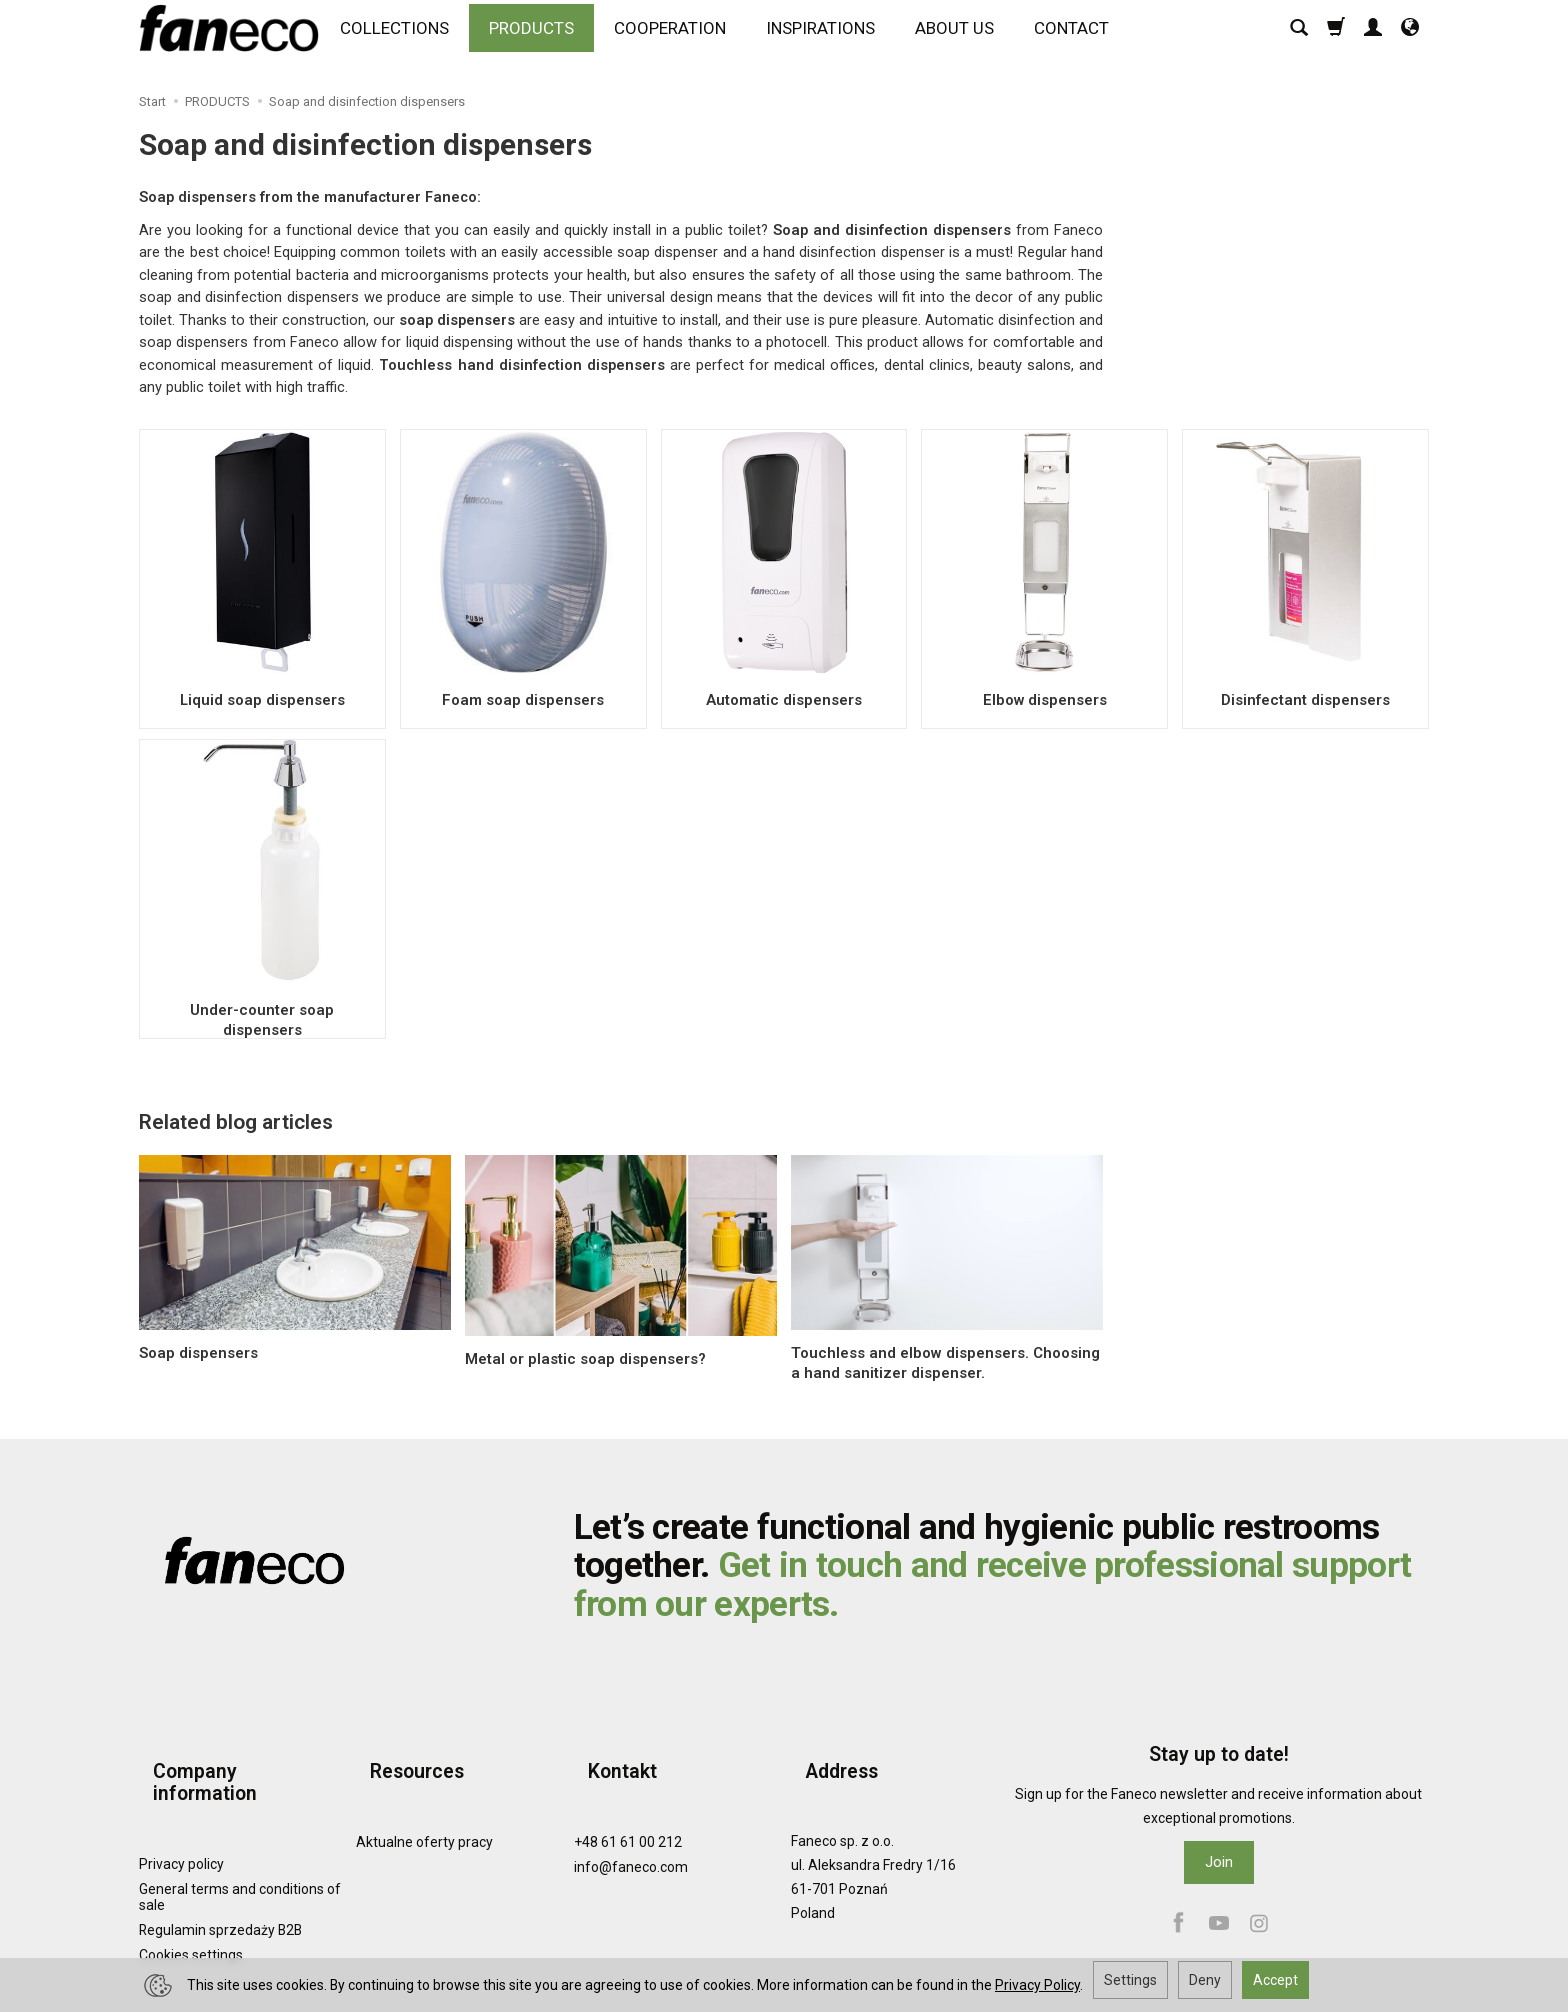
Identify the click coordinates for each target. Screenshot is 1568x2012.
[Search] (1299, 37)
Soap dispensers (198, 1353)
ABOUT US (963, 37)
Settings (1130, 1980)
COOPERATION (679, 37)
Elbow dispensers (1044, 699)
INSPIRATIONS (829, 37)
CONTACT (1080, 37)
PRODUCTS (540, 37)
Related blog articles (236, 1122)
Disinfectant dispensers (1306, 699)
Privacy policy (181, 1807)
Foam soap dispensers (523, 699)
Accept (1275, 1980)
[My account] (1373, 37)
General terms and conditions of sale (240, 1840)
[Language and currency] (1410, 37)
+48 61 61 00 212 (628, 1807)
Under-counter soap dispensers (262, 1009)
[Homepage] (234, 37)
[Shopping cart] (1336, 37)
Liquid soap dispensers (262, 699)
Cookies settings (191, 1899)
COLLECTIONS (403, 37)
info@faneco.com (631, 1832)
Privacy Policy (1037, 1985)
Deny (1205, 1980)
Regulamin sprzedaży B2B (220, 1874)
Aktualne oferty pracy (424, 1807)
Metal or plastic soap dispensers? (585, 1359)
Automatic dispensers (783, 699)
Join (1219, 1862)
